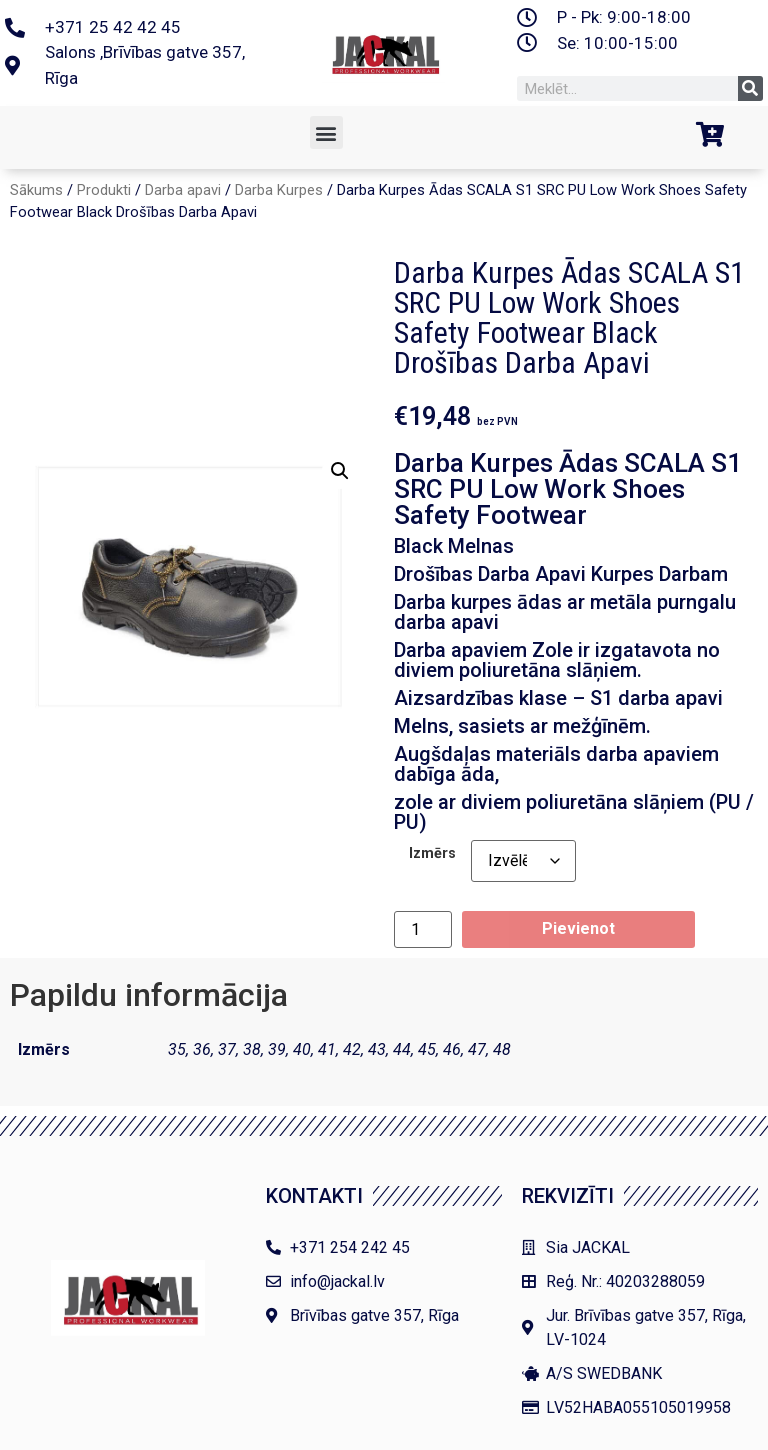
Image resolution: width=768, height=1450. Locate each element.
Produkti (104, 190)
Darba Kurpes (279, 190)
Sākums (36, 190)
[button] (326, 132)
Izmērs (432, 854)
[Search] (750, 88)
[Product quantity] (423, 929)
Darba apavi (183, 190)
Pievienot (578, 928)
